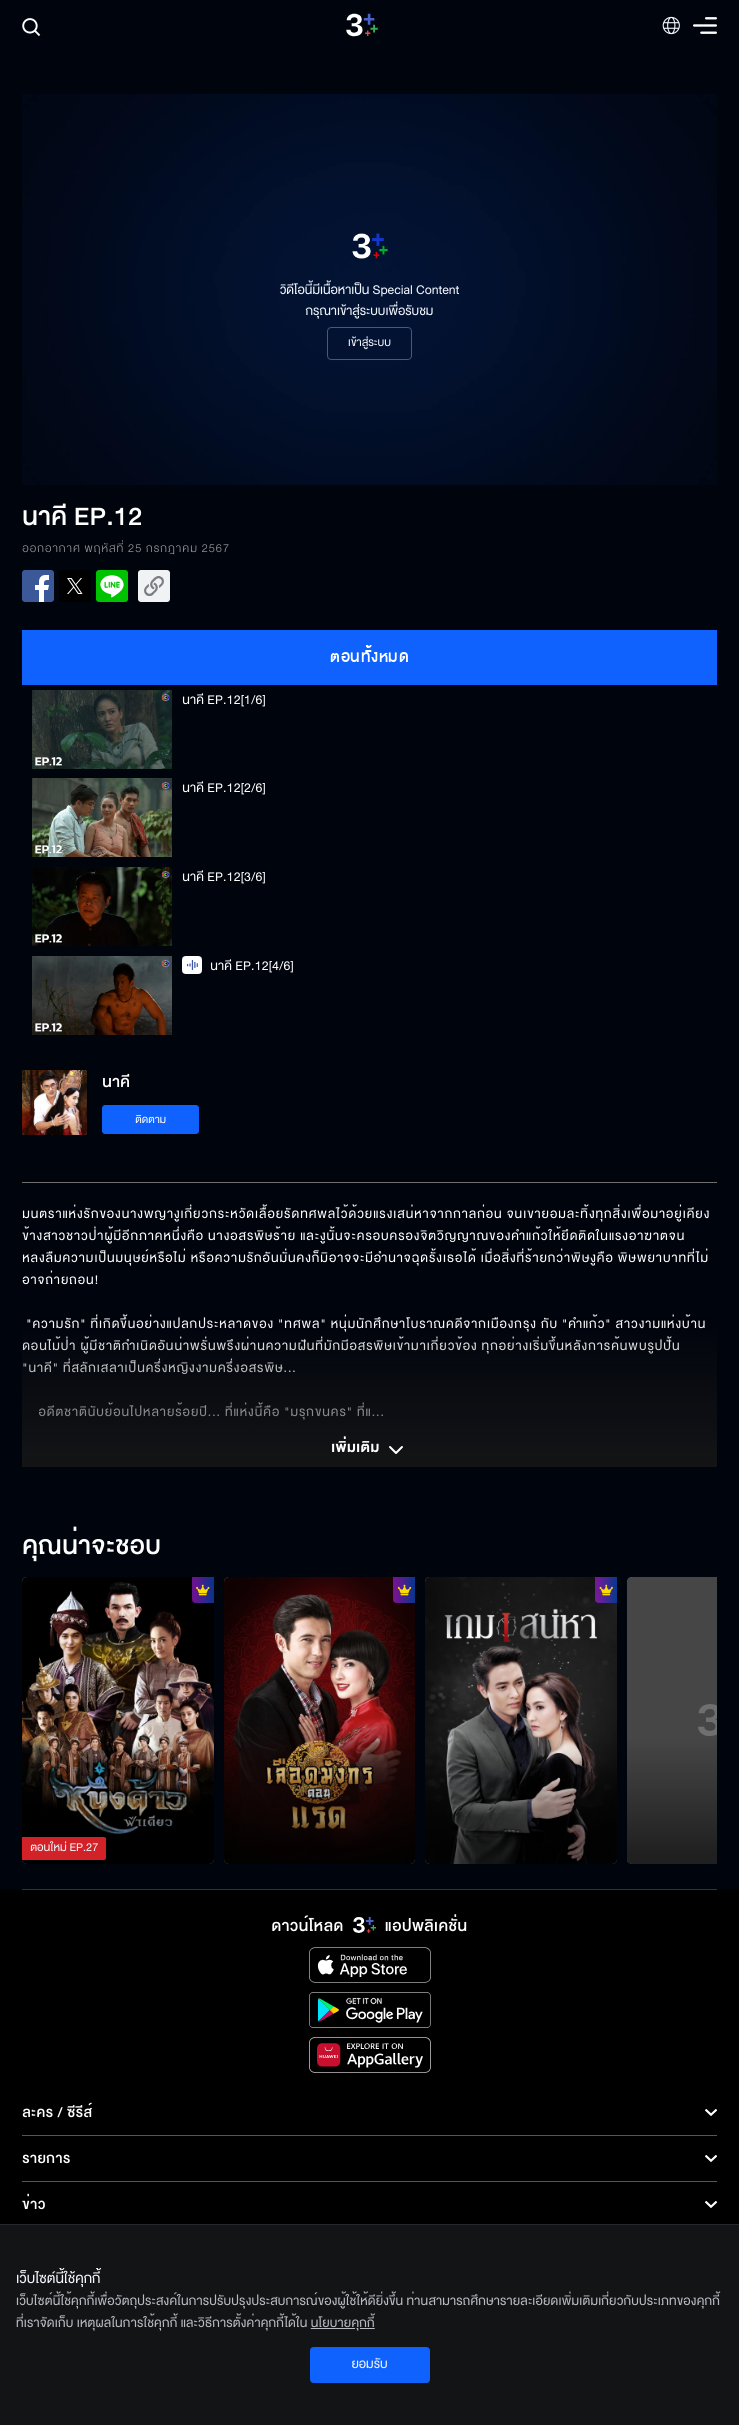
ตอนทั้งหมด (369, 657)
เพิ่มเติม (369, 1450)
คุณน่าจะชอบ (91, 1547)
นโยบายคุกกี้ (343, 2323)
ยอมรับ (369, 2364)
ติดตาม (150, 1119)
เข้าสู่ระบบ (369, 343)
